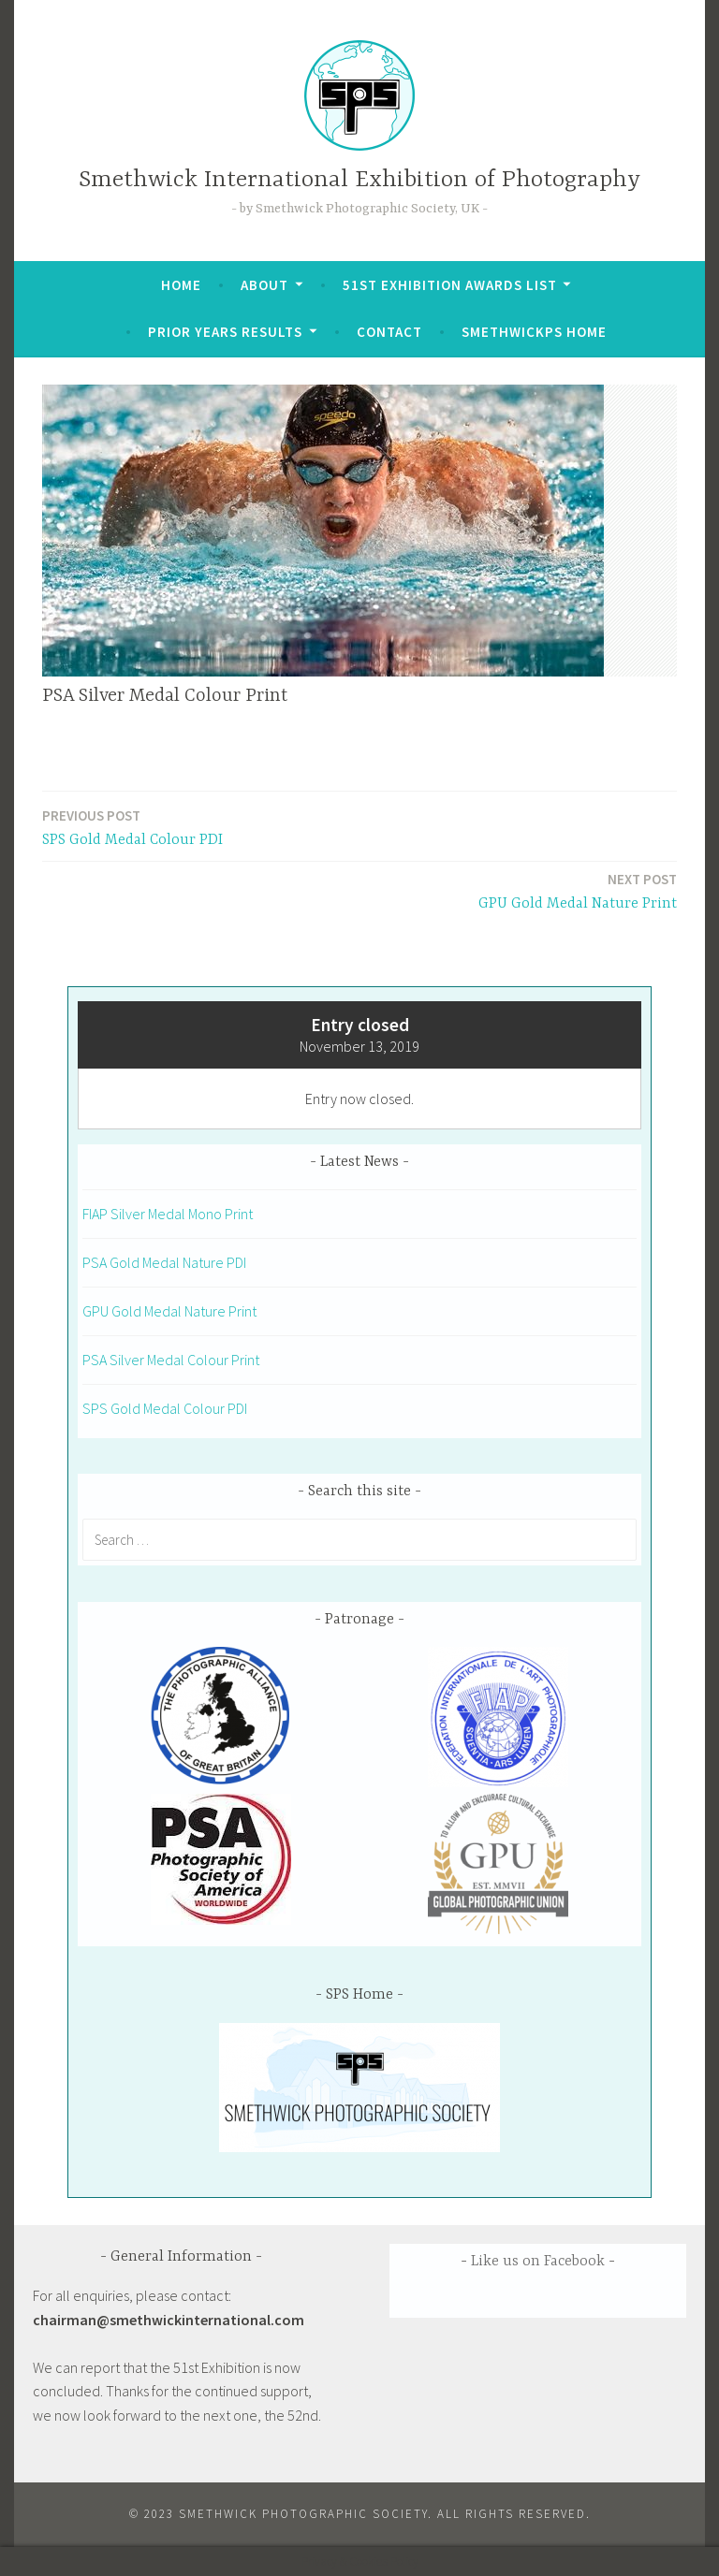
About (264, 285)
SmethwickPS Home (534, 332)
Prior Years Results (225, 332)
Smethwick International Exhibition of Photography (359, 180)
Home (181, 285)
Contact (389, 332)
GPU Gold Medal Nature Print (577, 890)
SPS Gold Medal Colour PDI (132, 827)
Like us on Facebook (538, 2261)
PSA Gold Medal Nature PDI (164, 1262)
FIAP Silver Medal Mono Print (167, 1213)
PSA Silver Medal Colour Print (170, 1359)
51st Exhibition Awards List (450, 285)
